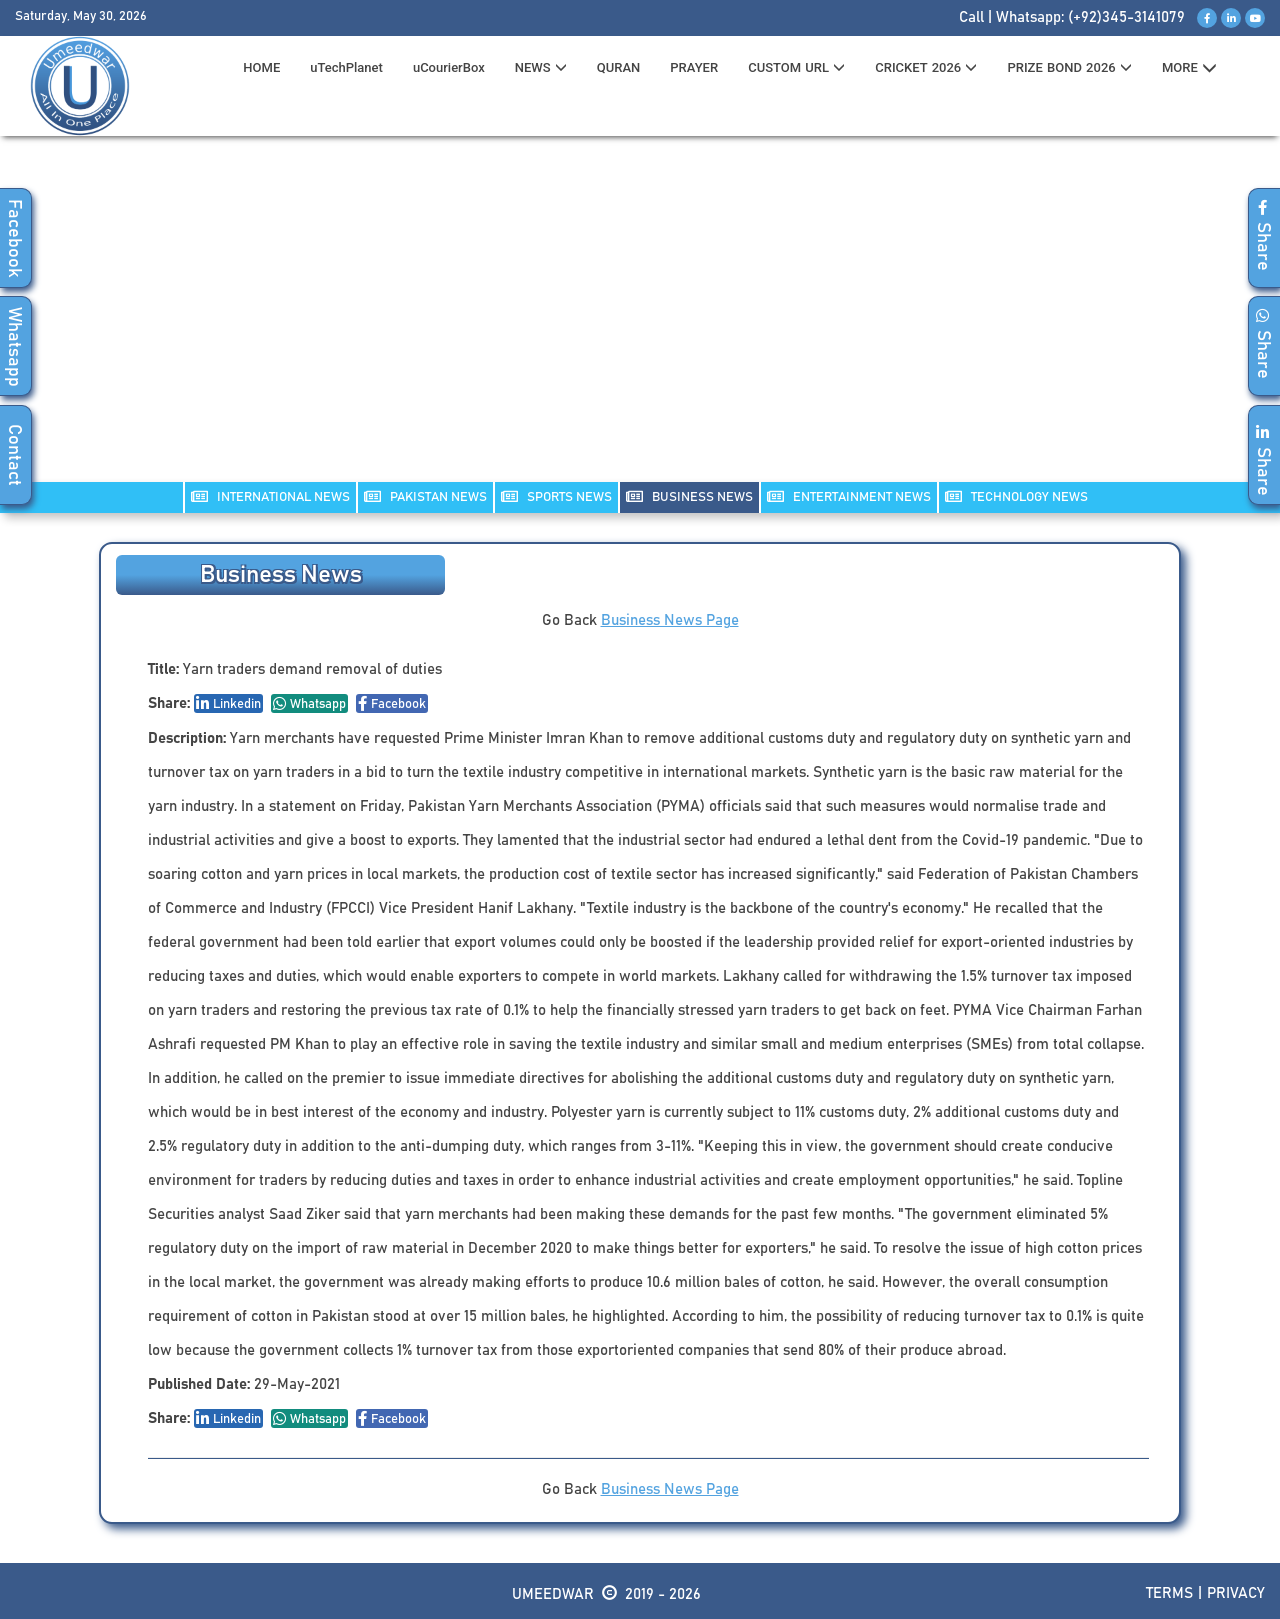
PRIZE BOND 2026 (1069, 67)
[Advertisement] (640, 321)
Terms (1169, 1593)
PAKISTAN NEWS (425, 496)
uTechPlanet (346, 67)
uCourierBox (449, 67)
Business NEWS (689, 496)
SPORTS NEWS (556, 496)
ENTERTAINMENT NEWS (849, 496)
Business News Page (670, 620)
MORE (1189, 68)
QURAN (619, 67)
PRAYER (694, 67)
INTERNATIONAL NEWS (270, 496)
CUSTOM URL (796, 67)
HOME (261, 67)
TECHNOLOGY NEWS (1016, 496)
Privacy (1236, 1593)
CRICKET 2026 (926, 67)
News (541, 67)
